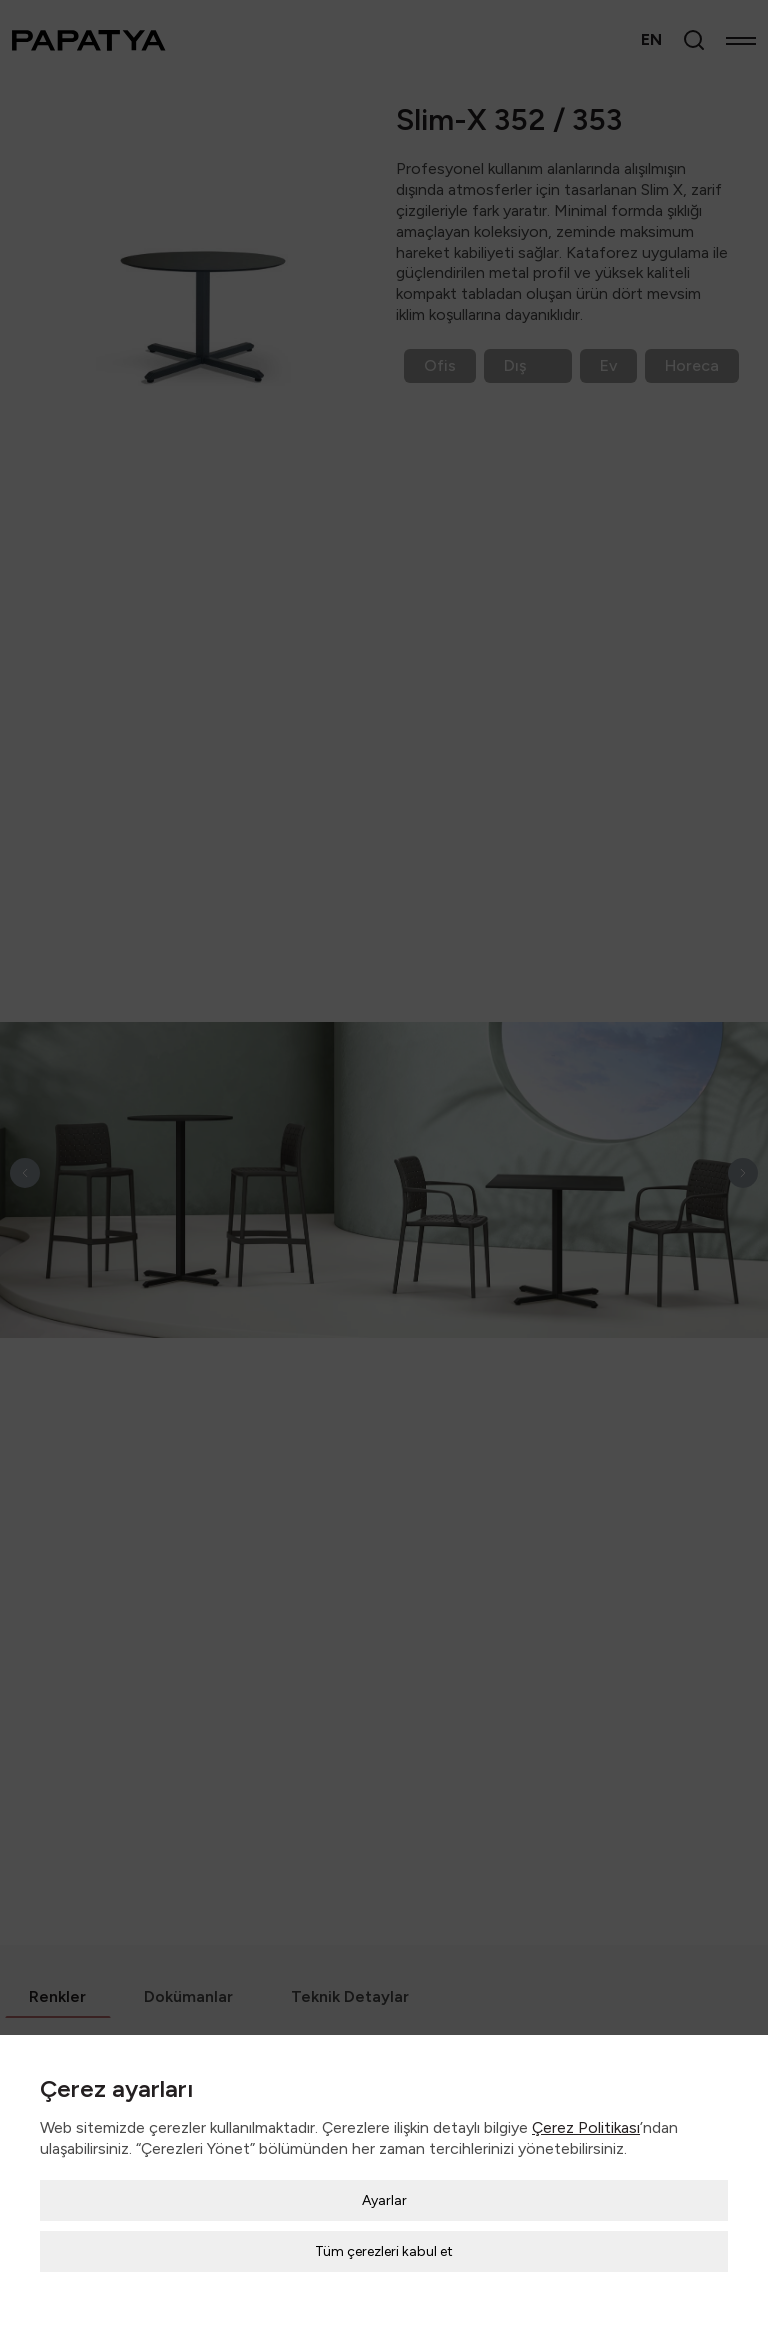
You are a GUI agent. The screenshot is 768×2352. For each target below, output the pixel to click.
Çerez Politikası (586, 2113)
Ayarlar (384, 2185)
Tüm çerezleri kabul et (384, 2236)
